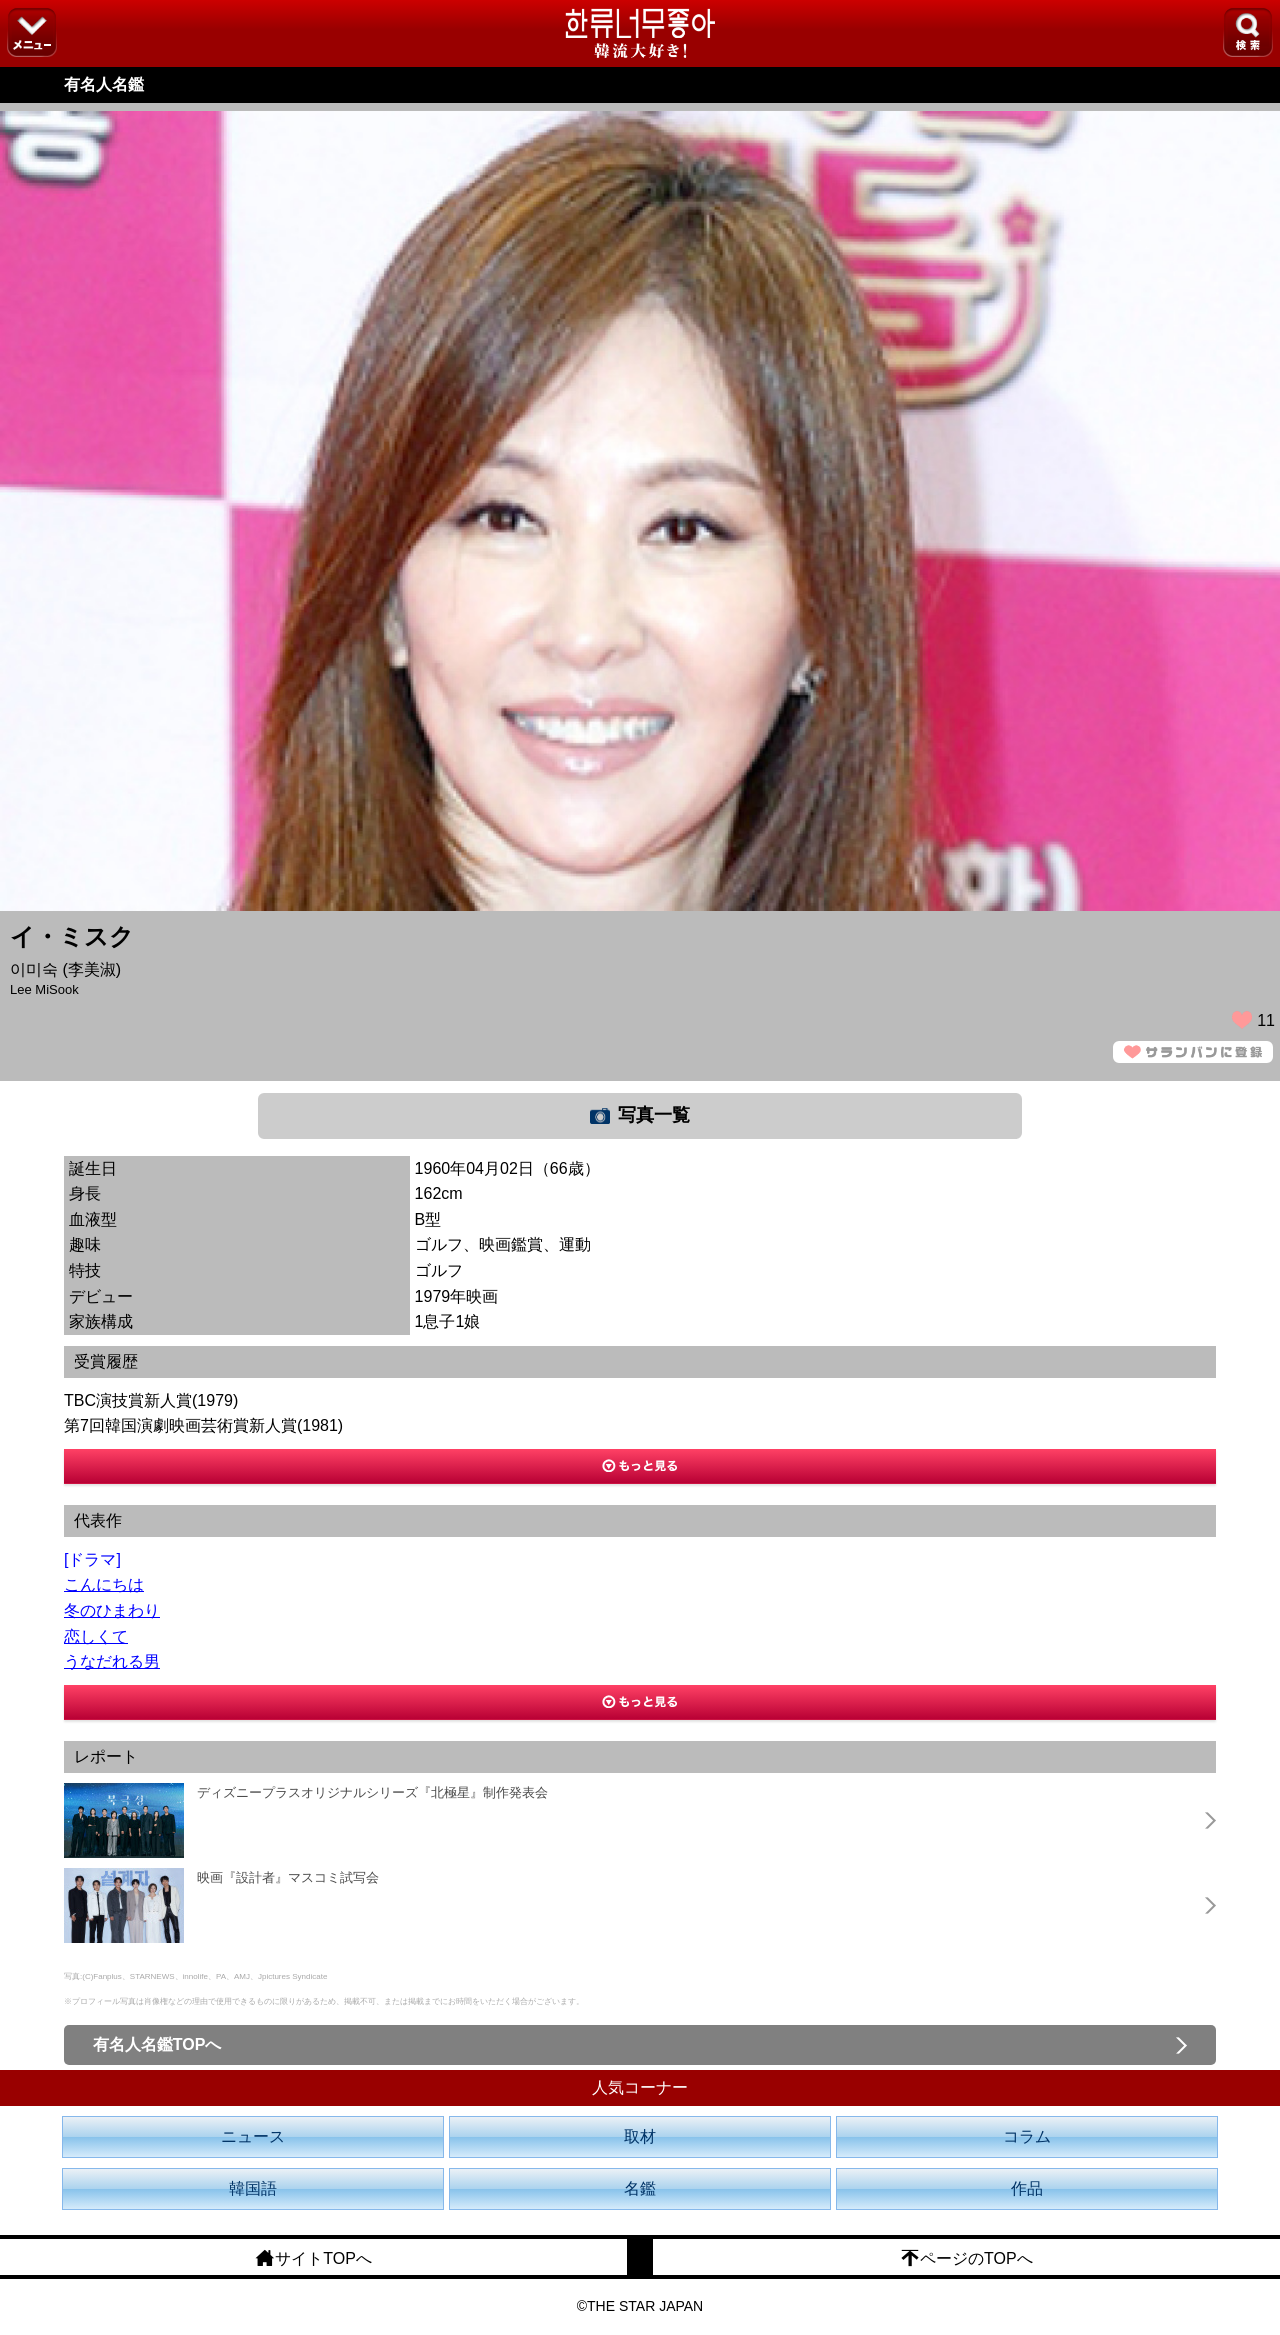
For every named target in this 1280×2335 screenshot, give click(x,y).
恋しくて (96, 1636)
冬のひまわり (112, 1610)
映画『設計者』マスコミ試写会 (288, 1877)
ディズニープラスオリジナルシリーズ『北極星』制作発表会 (372, 1792)
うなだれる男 (112, 1661)
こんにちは (104, 1584)
